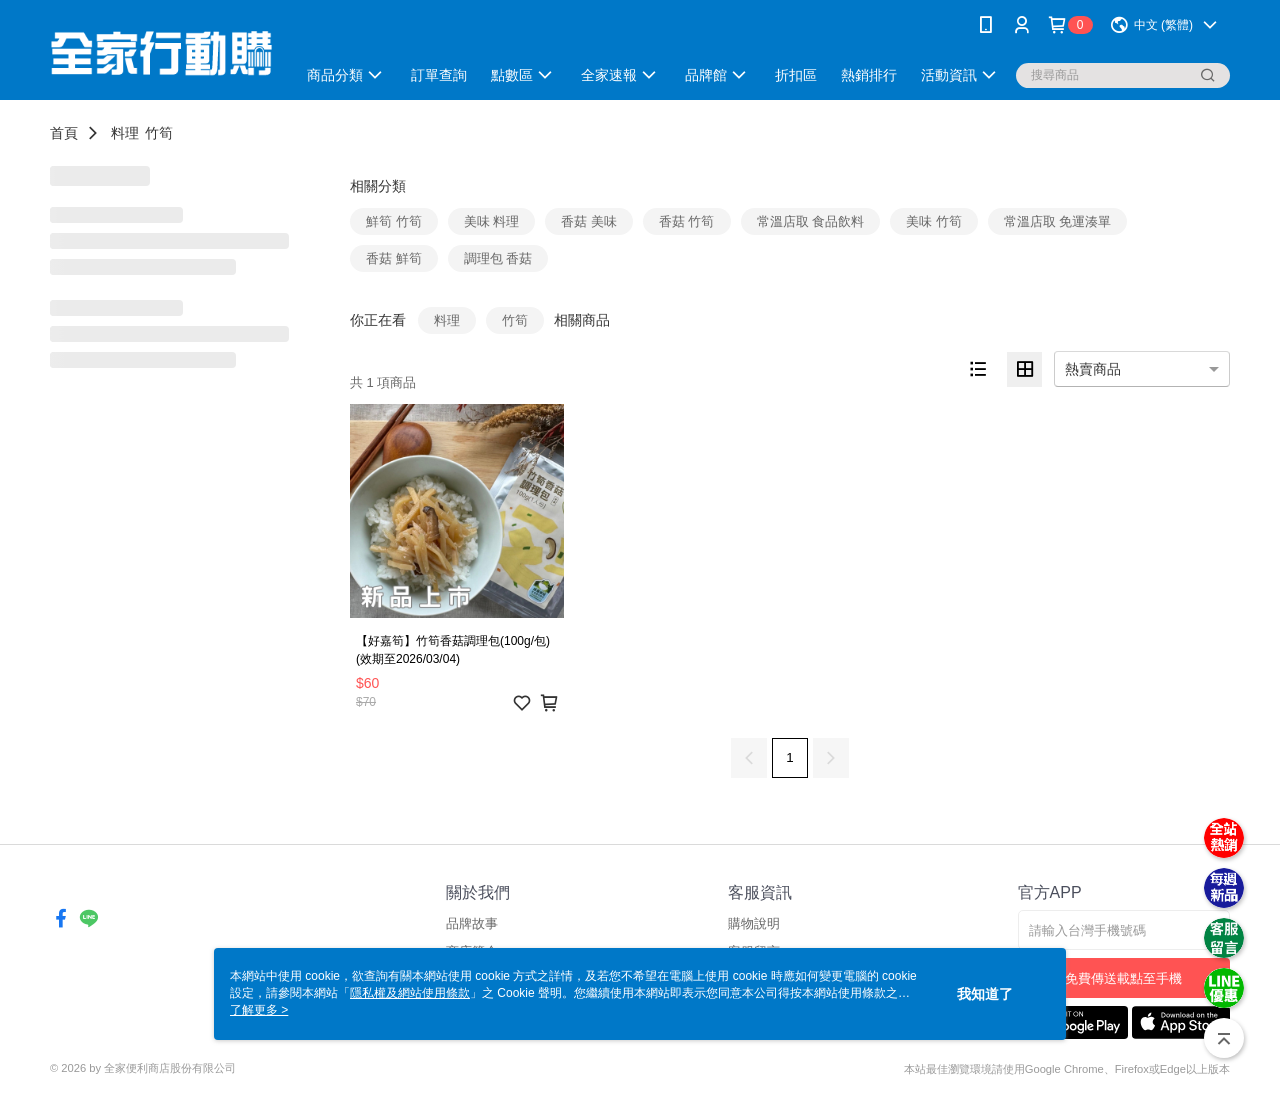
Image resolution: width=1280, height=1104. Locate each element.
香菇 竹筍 (687, 221)
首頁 (64, 133)
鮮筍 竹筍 (394, 221)
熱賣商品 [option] (1093, 369)
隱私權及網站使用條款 (410, 993)
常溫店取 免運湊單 (1058, 221)
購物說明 (754, 923)
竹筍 (159, 133)
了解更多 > (259, 1010)
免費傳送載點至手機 (1123, 978)
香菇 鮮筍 (394, 258)
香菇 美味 (589, 221)
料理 (125, 133)
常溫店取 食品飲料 (811, 221)
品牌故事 (472, 923)
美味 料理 (492, 221)
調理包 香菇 (498, 258)
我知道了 (985, 994)
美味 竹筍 (934, 221)
